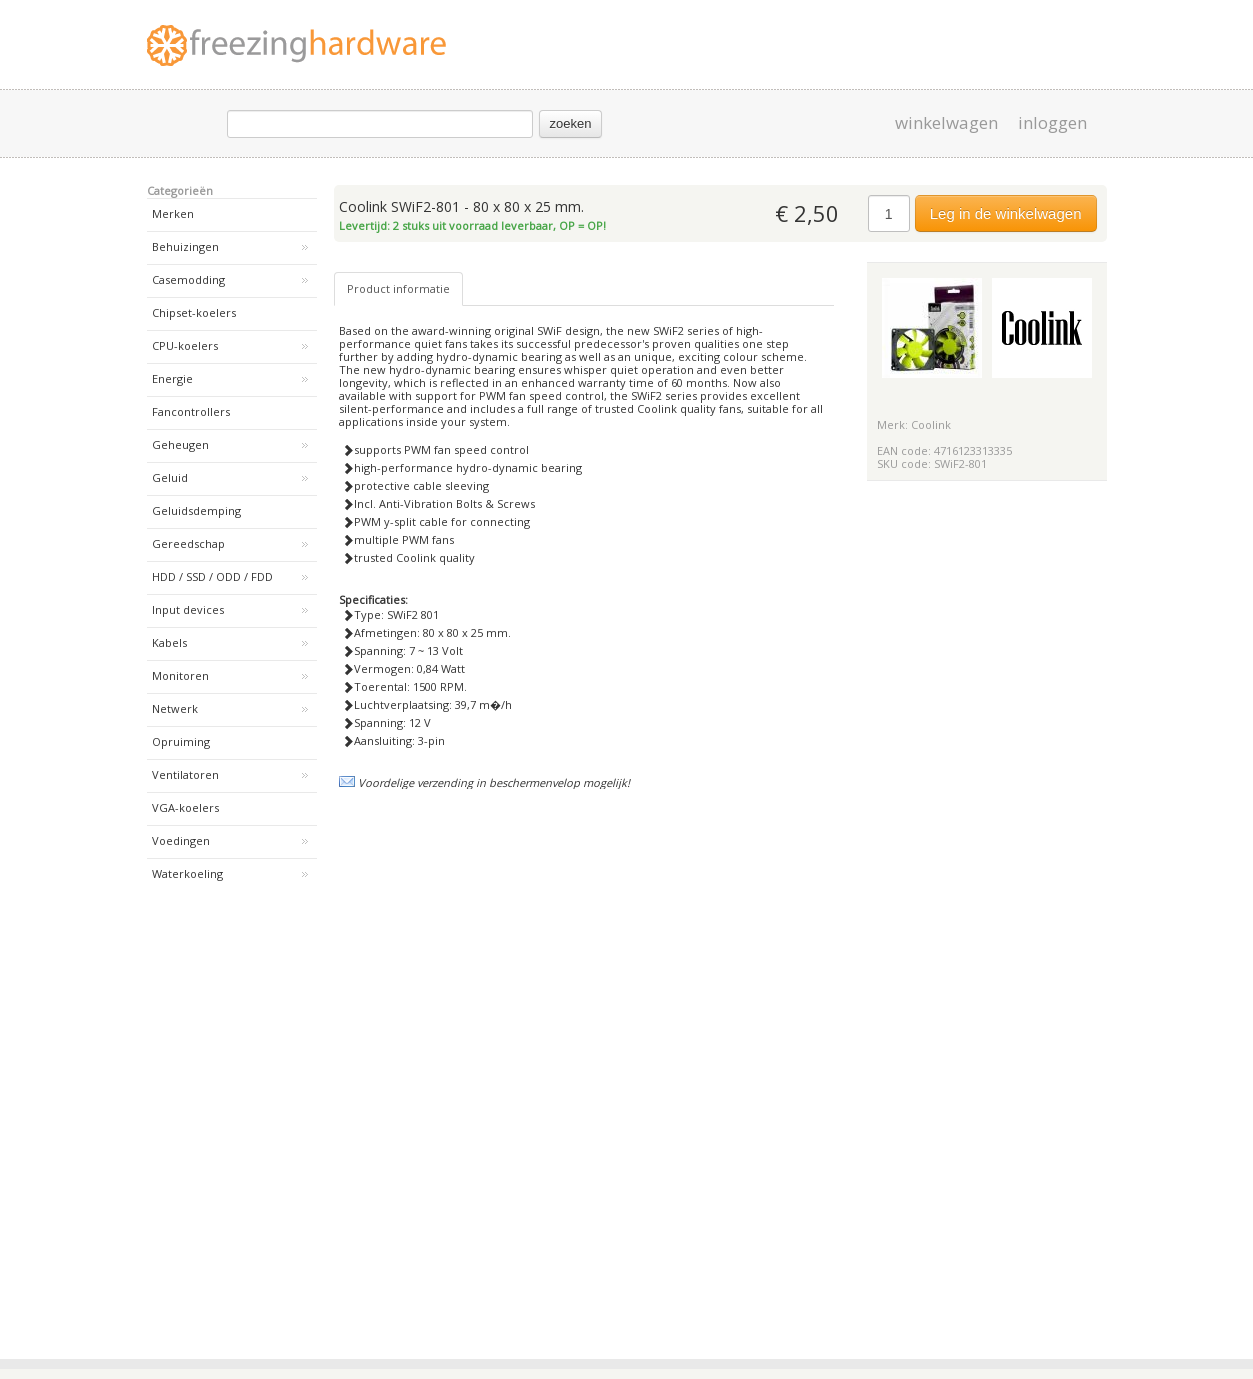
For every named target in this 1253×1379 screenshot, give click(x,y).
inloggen (1052, 123)
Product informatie (398, 288)
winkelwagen (946, 123)
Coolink (931, 424)
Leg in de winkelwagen (1006, 213)
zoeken (571, 123)
